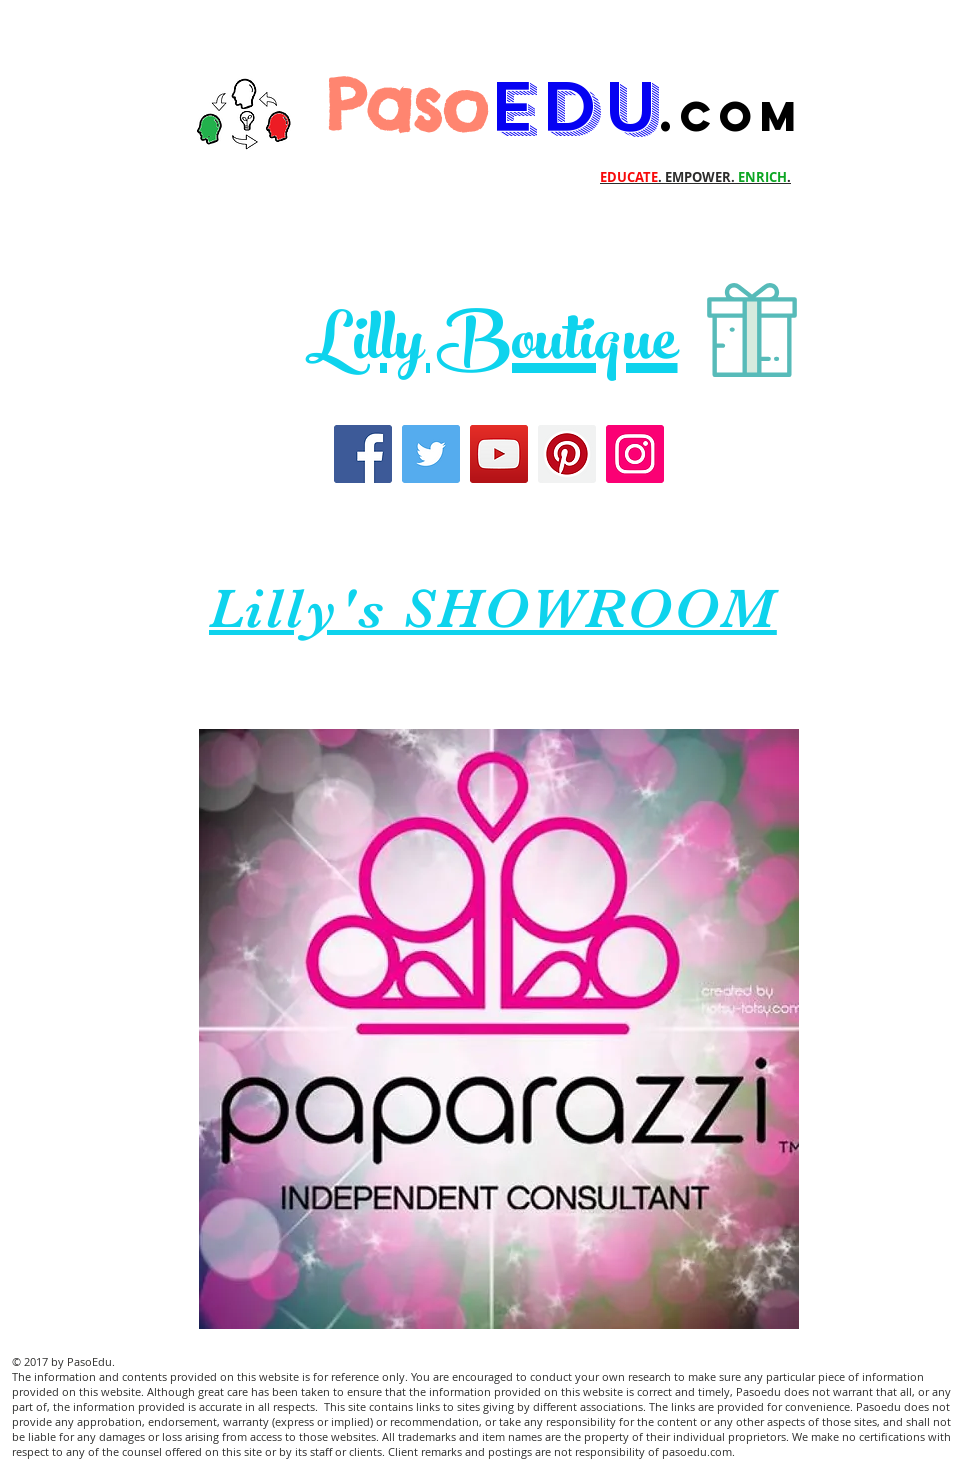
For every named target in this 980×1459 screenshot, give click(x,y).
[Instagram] (635, 454)
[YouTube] (499, 454)
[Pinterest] (567, 454)
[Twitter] (431, 454)
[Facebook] (363, 454)
